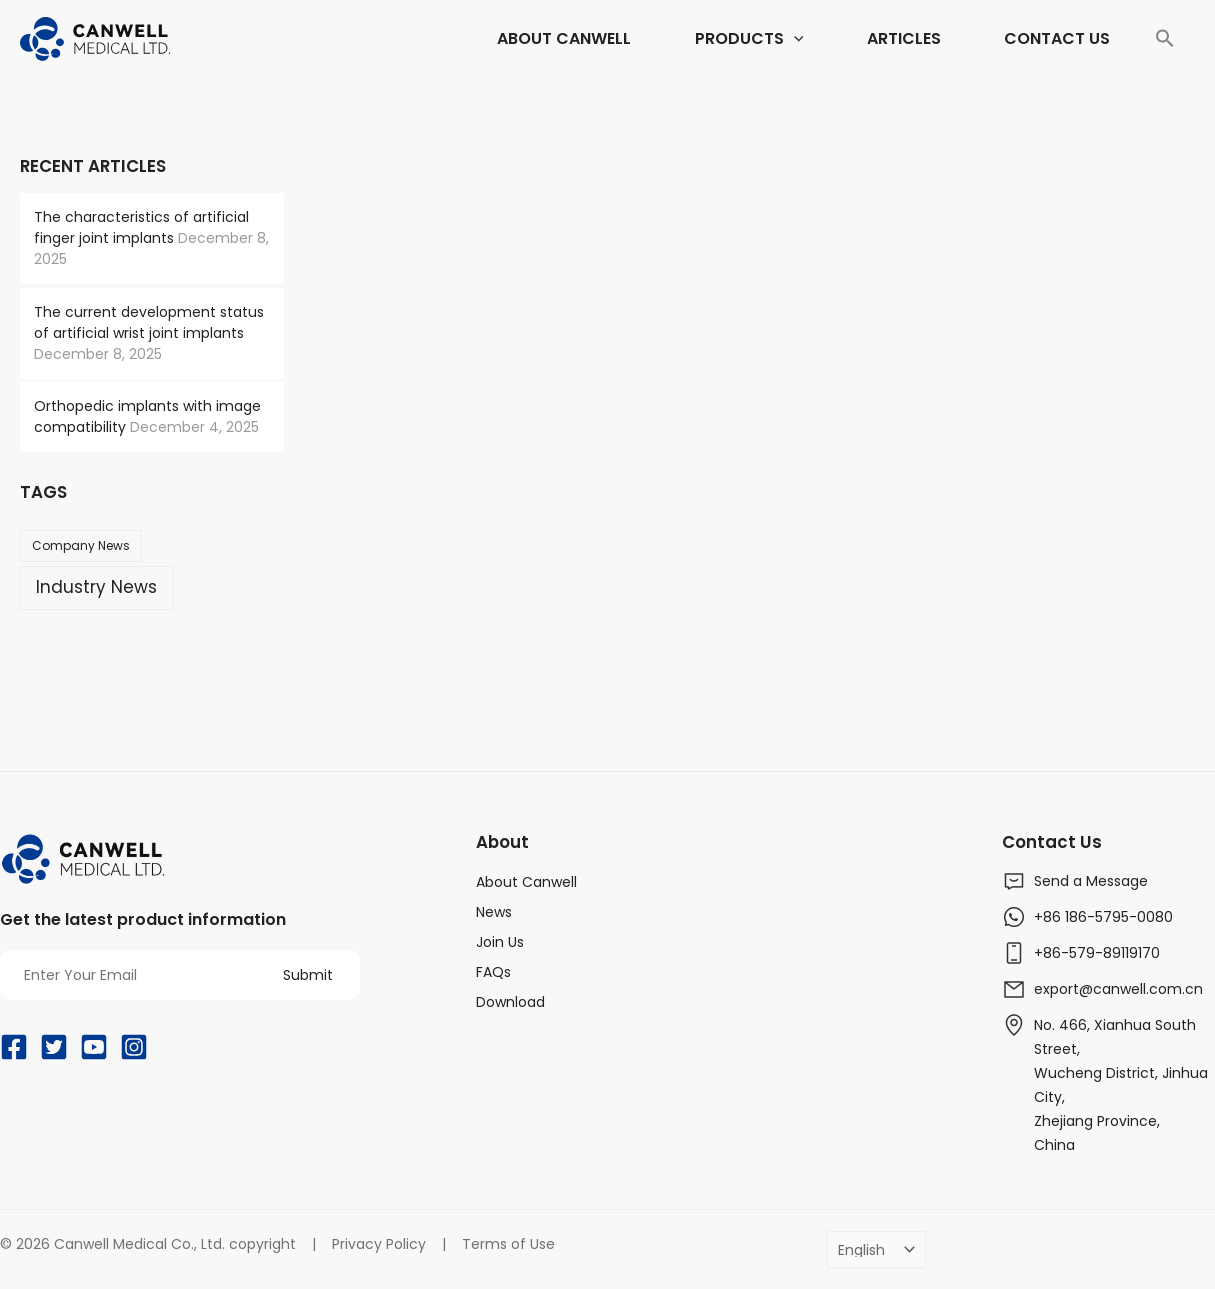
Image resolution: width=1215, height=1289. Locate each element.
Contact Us (1052, 842)
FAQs (493, 972)
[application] (693, 39)
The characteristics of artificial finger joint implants (141, 227)
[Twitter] (54, 1047)
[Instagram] (134, 1047)
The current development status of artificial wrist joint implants (149, 322)
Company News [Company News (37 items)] (81, 545)
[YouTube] (94, 1047)
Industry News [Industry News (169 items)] (96, 587)
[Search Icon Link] (1165, 39)
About (502, 842)
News (494, 912)
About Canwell (526, 882)
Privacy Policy (379, 1244)
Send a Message (1091, 881)
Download (510, 1002)
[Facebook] (14, 1047)
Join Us (500, 942)
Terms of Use (508, 1244)
